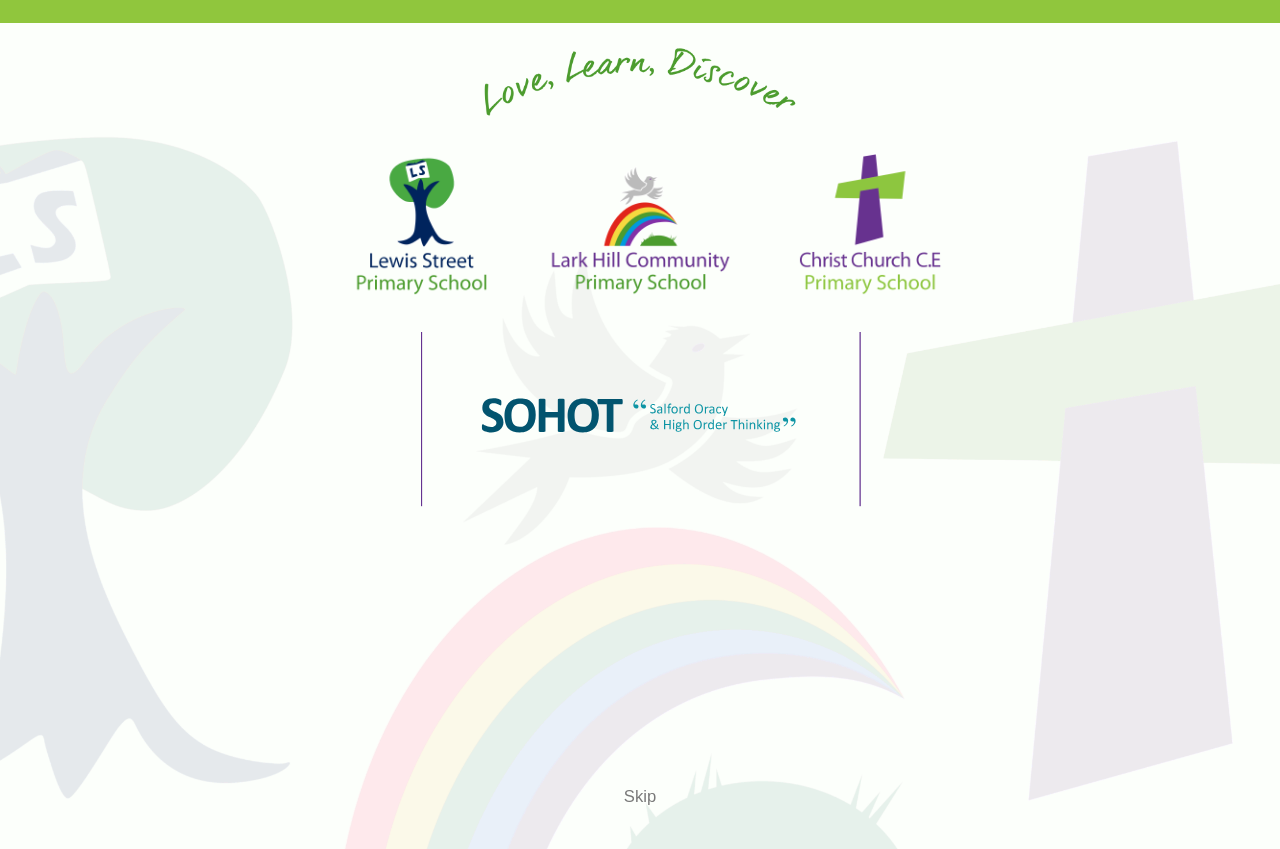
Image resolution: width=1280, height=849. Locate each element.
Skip (640, 796)
